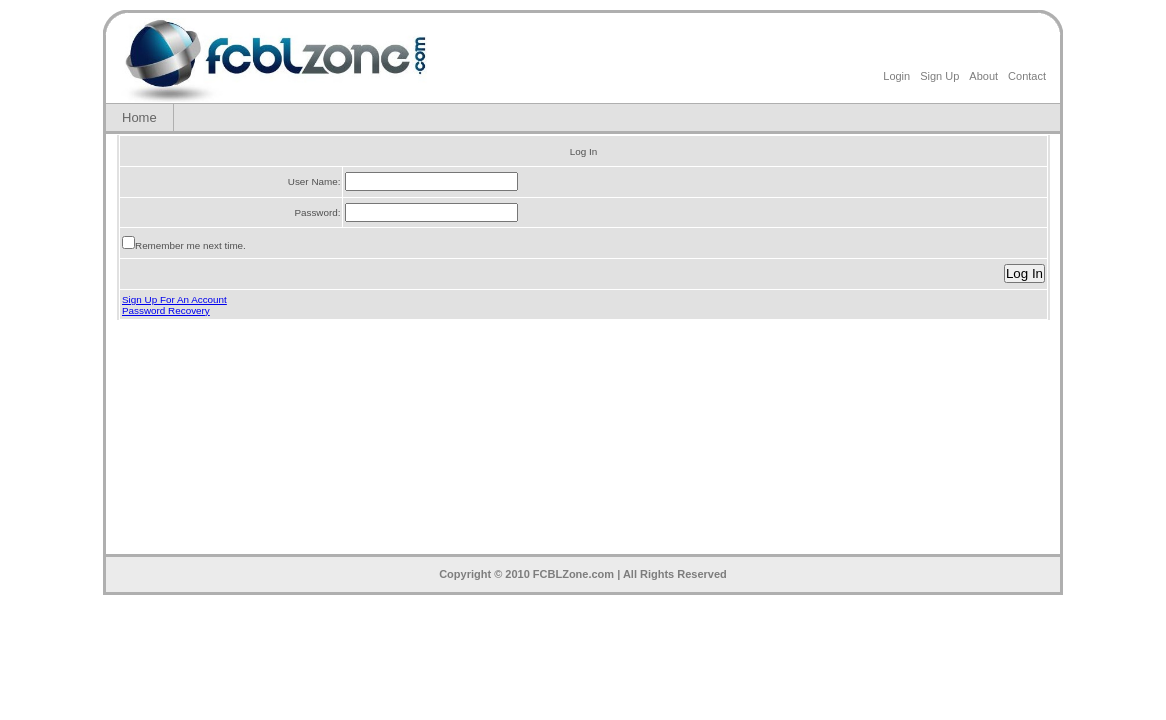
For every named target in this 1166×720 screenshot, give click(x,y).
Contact (1027, 76)
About (983, 76)
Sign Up (939, 76)
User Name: (314, 181)
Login (896, 76)
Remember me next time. (190, 245)
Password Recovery (166, 310)
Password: (317, 212)
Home (139, 117)
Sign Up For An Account (174, 299)
